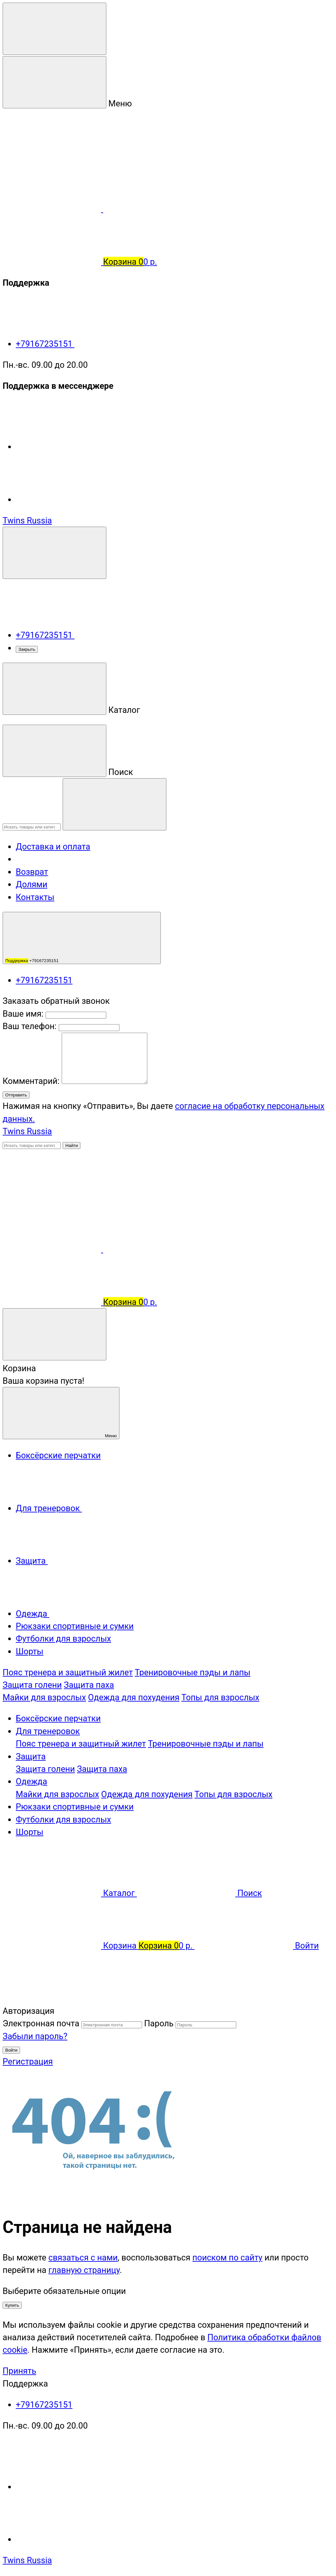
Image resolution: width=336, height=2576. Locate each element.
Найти (71, 1145)
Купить (12, 2305)
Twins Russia (27, 520)
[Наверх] (52, 1998)
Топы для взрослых (220, 1697)
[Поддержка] (54, 553)
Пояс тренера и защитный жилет (68, 1672)
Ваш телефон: (29, 1026)
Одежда (31, 1781)
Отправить (16, 1094)
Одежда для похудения (133, 1697)
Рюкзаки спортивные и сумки (75, 1807)
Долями (31, 884)
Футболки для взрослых (63, 1819)
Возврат (32, 872)
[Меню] (54, 29)
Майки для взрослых (44, 1697)
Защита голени (32, 1685)
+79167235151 (94, 344)
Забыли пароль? (35, 2036)
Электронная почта (41, 2023)
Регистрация (28, 2061)
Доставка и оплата (53, 846)
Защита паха (89, 1685)
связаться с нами (83, 2257)
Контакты (35, 897)
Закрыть (26, 649)
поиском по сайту (227, 2257)
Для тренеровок (48, 1731)
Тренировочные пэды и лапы (193, 1672)
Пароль (159, 2023)
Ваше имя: (23, 1014)
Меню (61, 1413)
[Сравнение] (53, 1249)
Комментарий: (32, 1081)
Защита (31, 1756)
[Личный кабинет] (52, 1196)
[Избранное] (152, 1249)
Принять (19, 2371)
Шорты (29, 1832)
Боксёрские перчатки (58, 1718)
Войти (11, 2050)
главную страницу (84, 2270)
